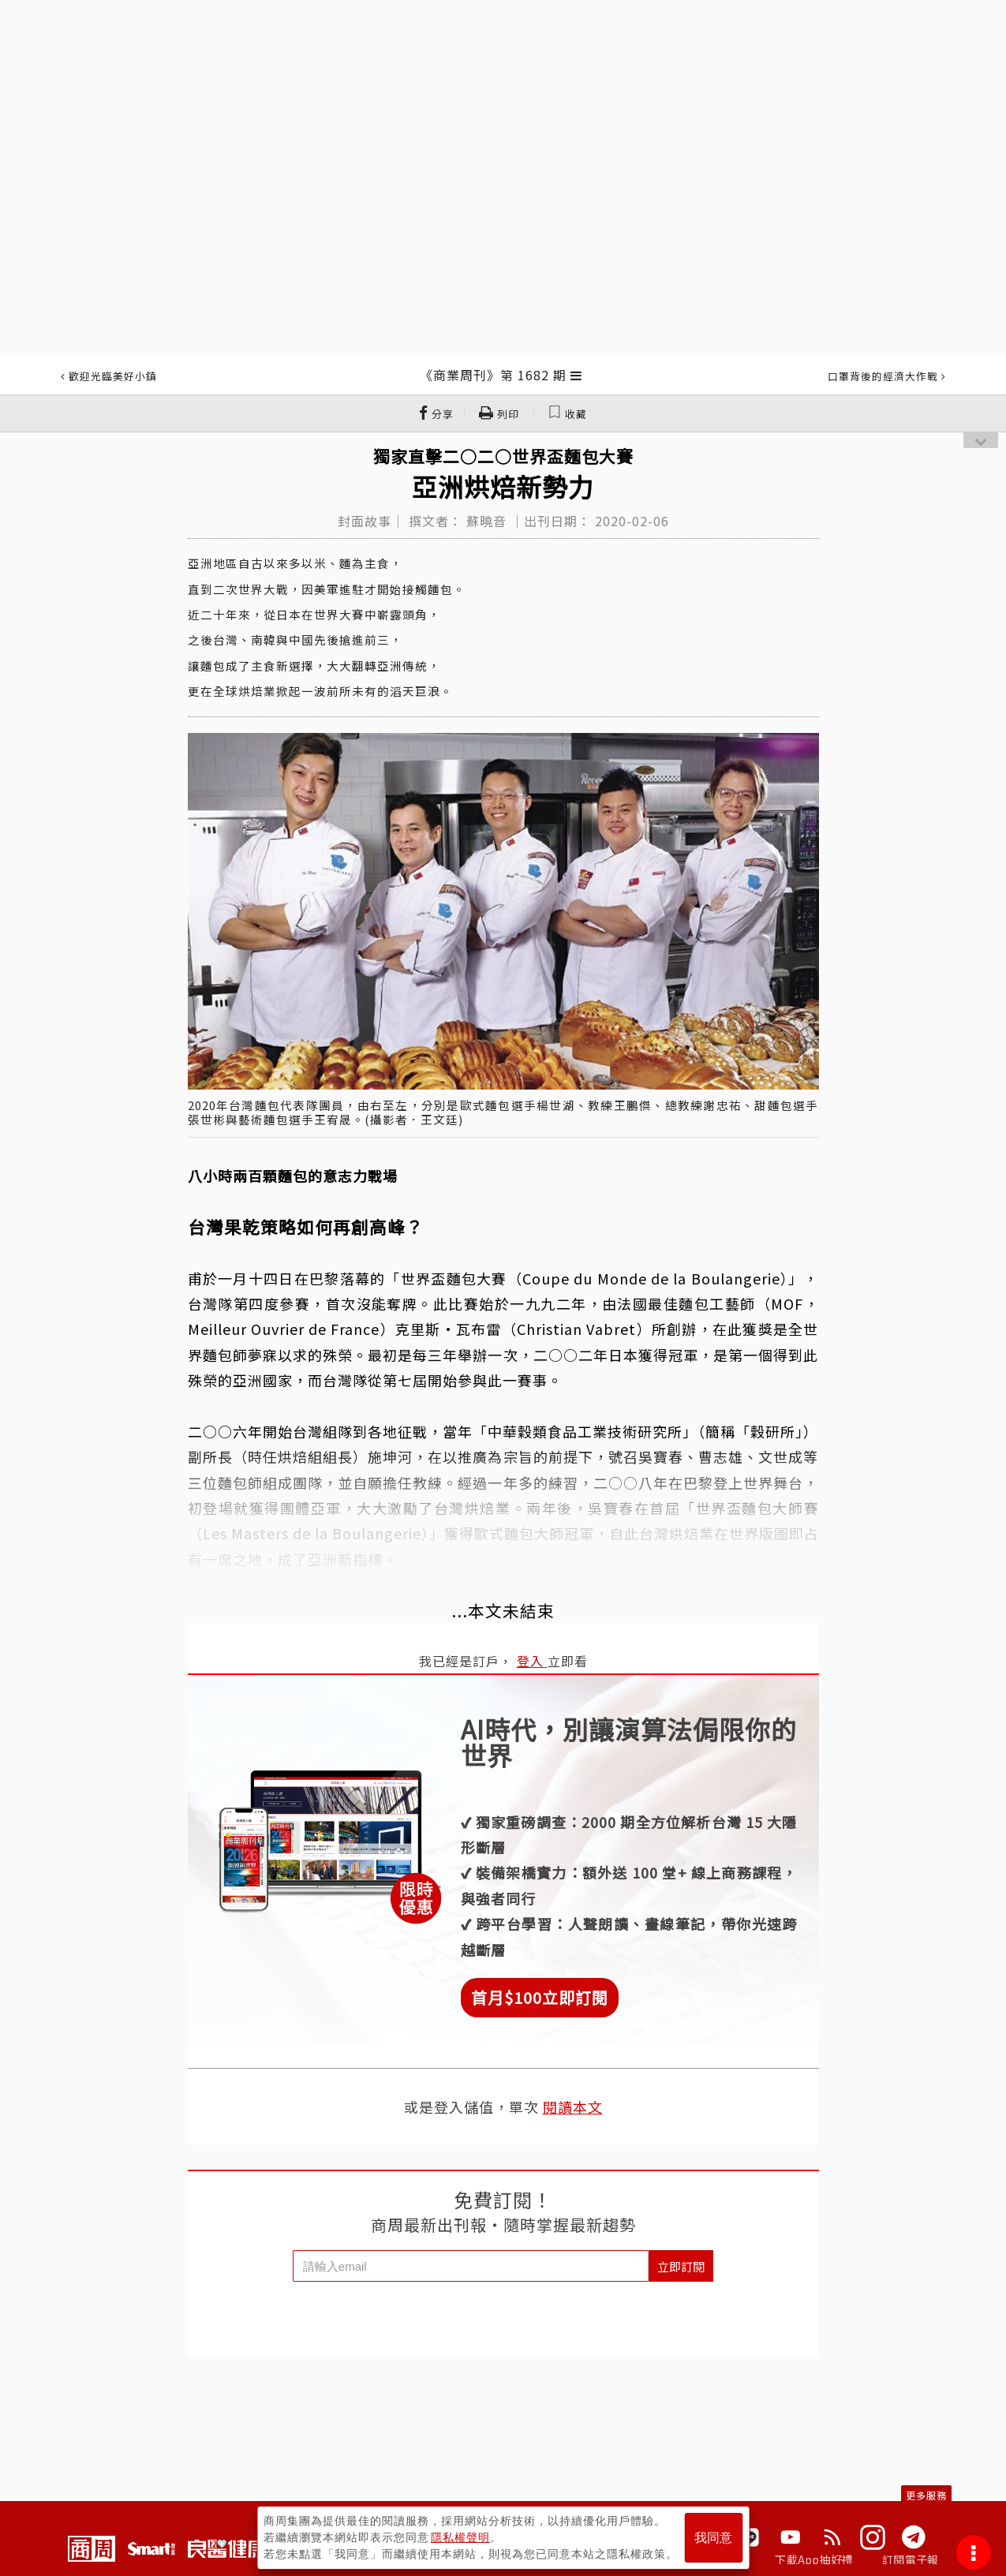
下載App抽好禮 (814, 2559)
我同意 (713, 2537)
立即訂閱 (681, 2266)
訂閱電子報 (910, 2559)
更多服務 (926, 2495)
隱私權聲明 (460, 2537)
